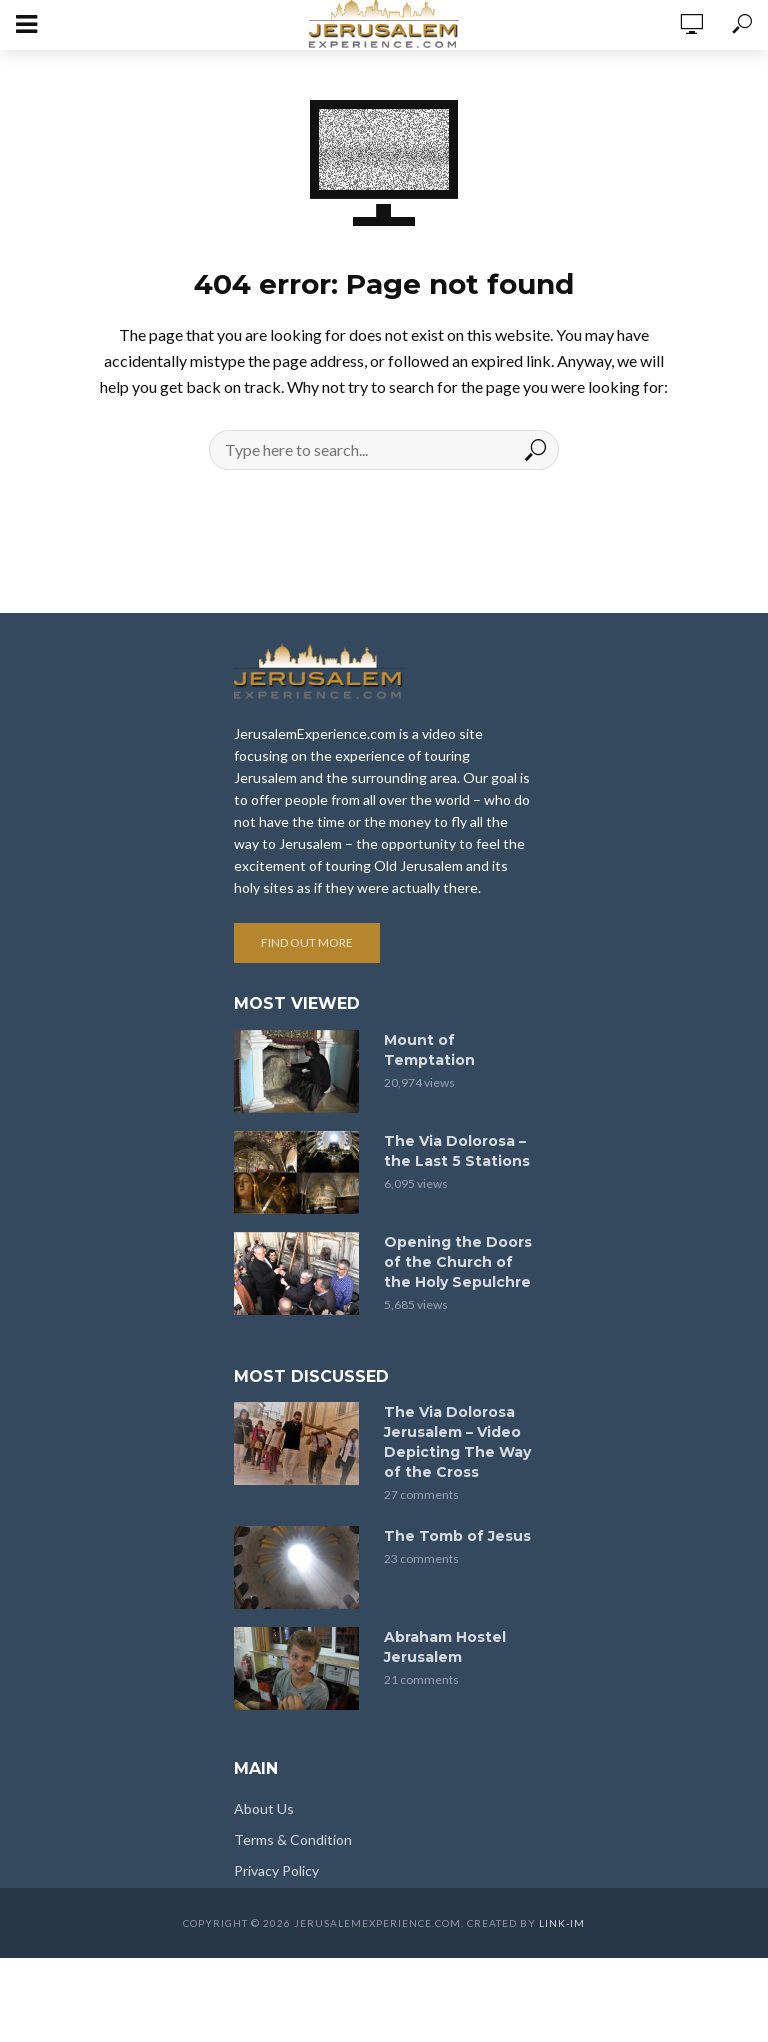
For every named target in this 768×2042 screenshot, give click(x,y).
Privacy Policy (276, 1870)
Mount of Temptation (429, 1050)
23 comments (421, 1558)
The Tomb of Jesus (457, 1536)
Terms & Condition (293, 1839)
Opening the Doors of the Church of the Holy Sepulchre (458, 1262)
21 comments (421, 1679)
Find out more (307, 942)
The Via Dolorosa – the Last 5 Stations (457, 1151)
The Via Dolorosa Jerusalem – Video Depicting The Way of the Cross (457, 1442)
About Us (264, 1808)
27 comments (421, 1494)
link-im (562, 1923)
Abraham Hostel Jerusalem (445, 1647)
